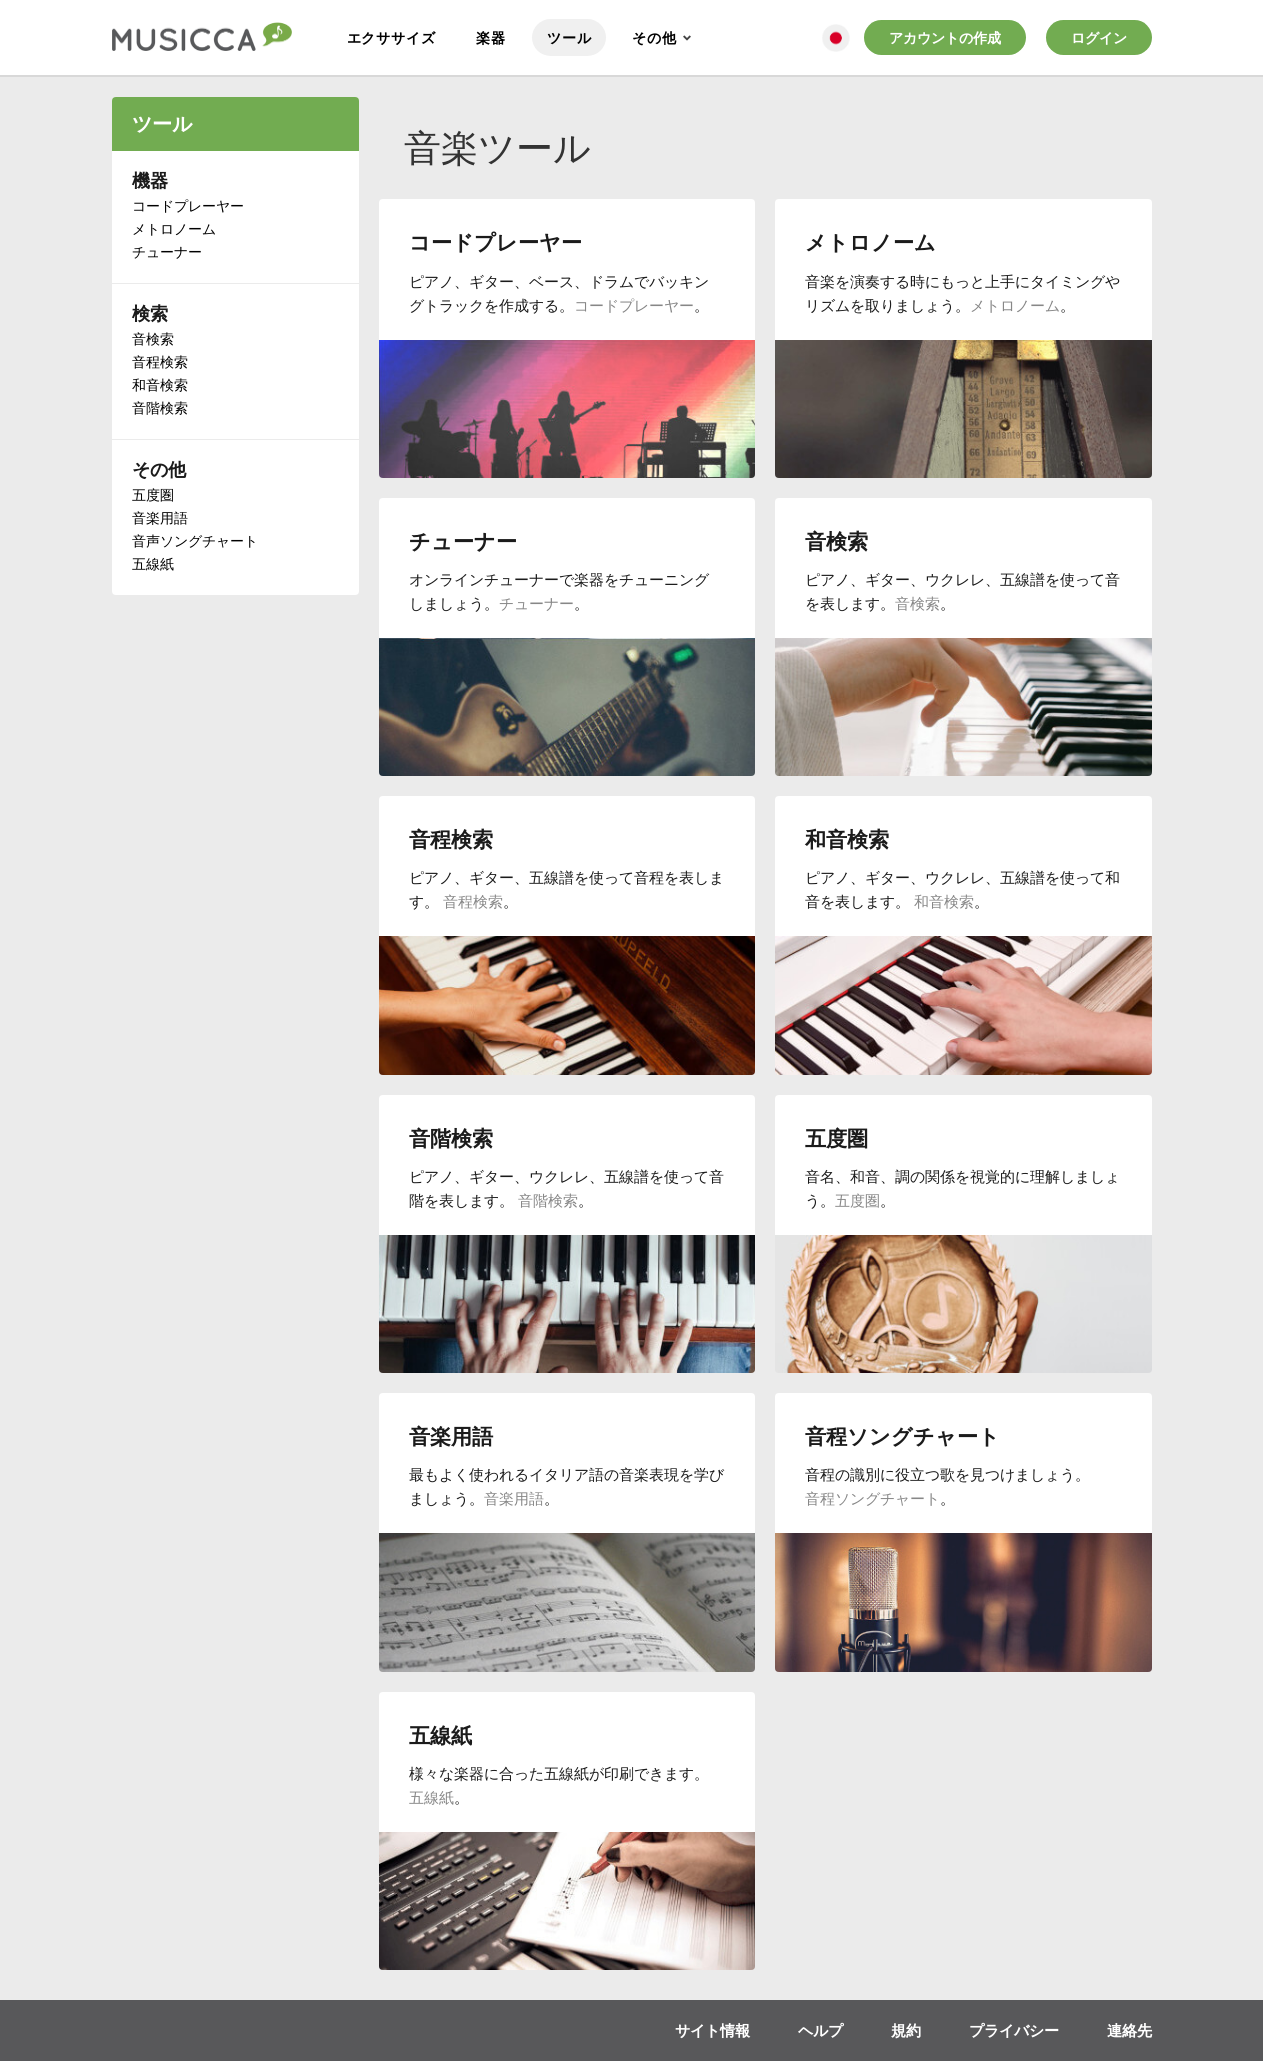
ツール (569, 37)
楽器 (491, 37)
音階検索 (160, 407)
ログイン (1099, 37)
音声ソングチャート (195, 540)
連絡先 (1129, 2030)
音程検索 (160, 361)
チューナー (167, 251)
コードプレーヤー (188, 205)
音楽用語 (160, 517)
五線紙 (153, 563)
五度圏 (153, 494)
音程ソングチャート (872, 1498)
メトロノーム (174, 228)
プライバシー (1014, 2030)
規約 (906, 2030)
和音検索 (160, 384)
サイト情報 (712, 2030)
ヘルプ (820, 2030)
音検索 (153, 338)
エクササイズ (391, 37)
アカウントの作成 (945, 37)
